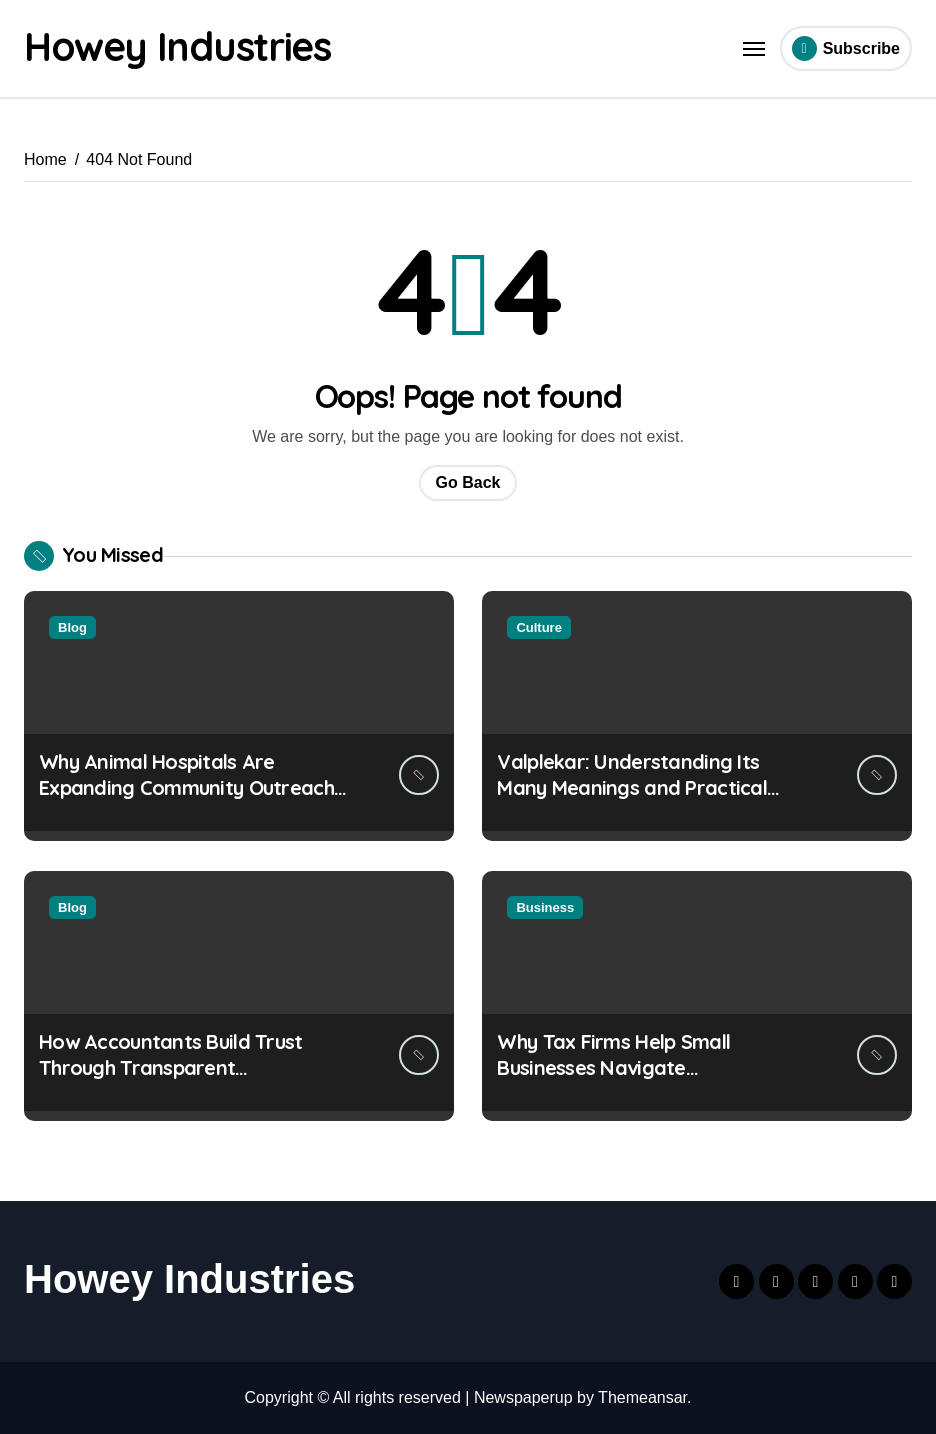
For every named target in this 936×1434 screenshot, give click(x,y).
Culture (539, 627)
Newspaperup (523, 1397)
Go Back (468, 482)
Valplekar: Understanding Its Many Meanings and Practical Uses (632, 787)
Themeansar (642, 1397)
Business (545, 907)
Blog (72, 627)
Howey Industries (180, 46)
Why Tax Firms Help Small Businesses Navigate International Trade (613, 1067)
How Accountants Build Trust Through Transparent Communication (171, 1067)
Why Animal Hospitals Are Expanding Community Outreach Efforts (186, 787)
